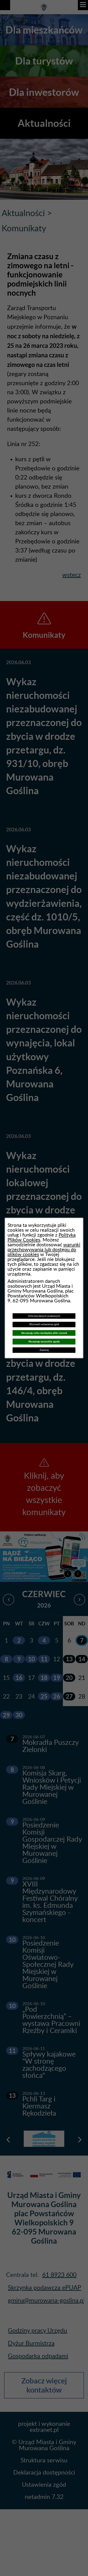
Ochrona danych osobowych (44, 1316)
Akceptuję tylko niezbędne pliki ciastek (44, 1333)
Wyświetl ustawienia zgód (44, 1324)
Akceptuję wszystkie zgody (44, 1341)
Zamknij (44, 1350)
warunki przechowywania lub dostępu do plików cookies (44, 1249)
